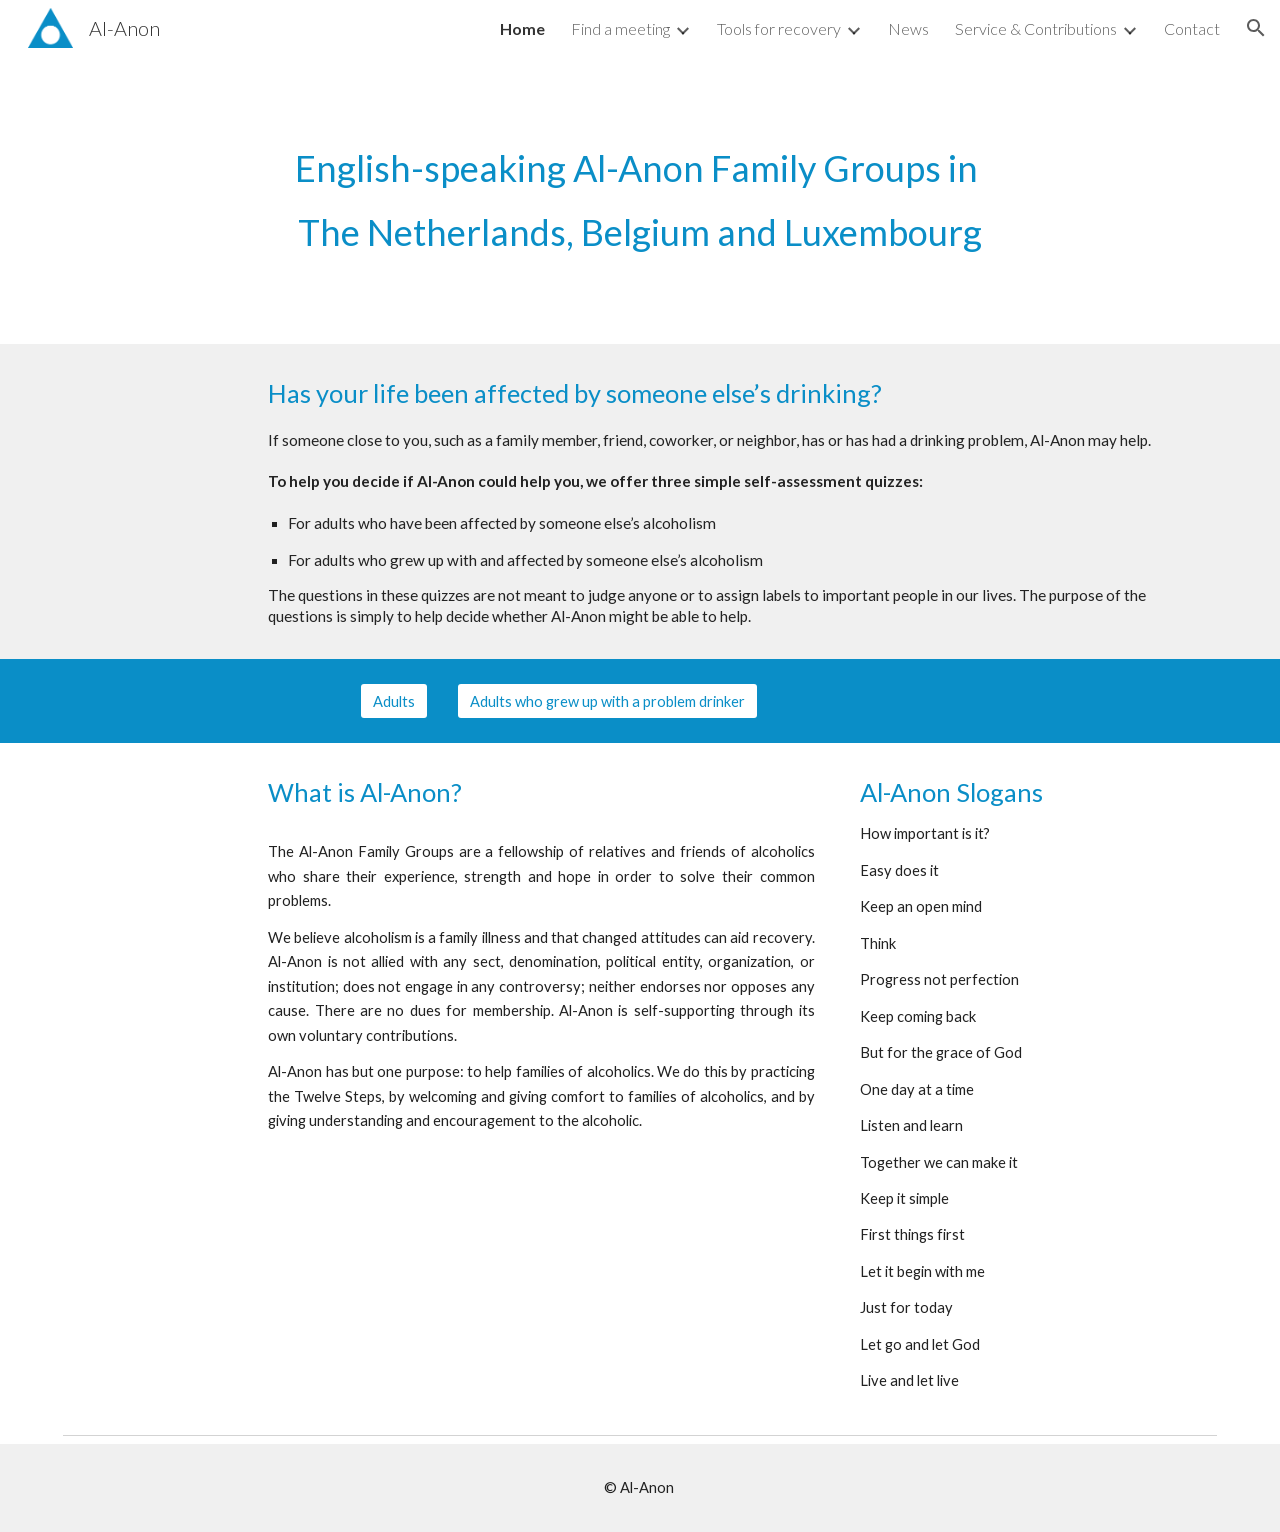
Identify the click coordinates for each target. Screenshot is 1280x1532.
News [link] (908, 28)
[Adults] (394, 701)
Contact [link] (1192, 28)
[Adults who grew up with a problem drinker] (607, 701)
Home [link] (522, 28)
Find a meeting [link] (620, 28)
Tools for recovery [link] (779, 28)
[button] (1256, 28)
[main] (640, 200)
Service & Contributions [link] (1036, 28)
